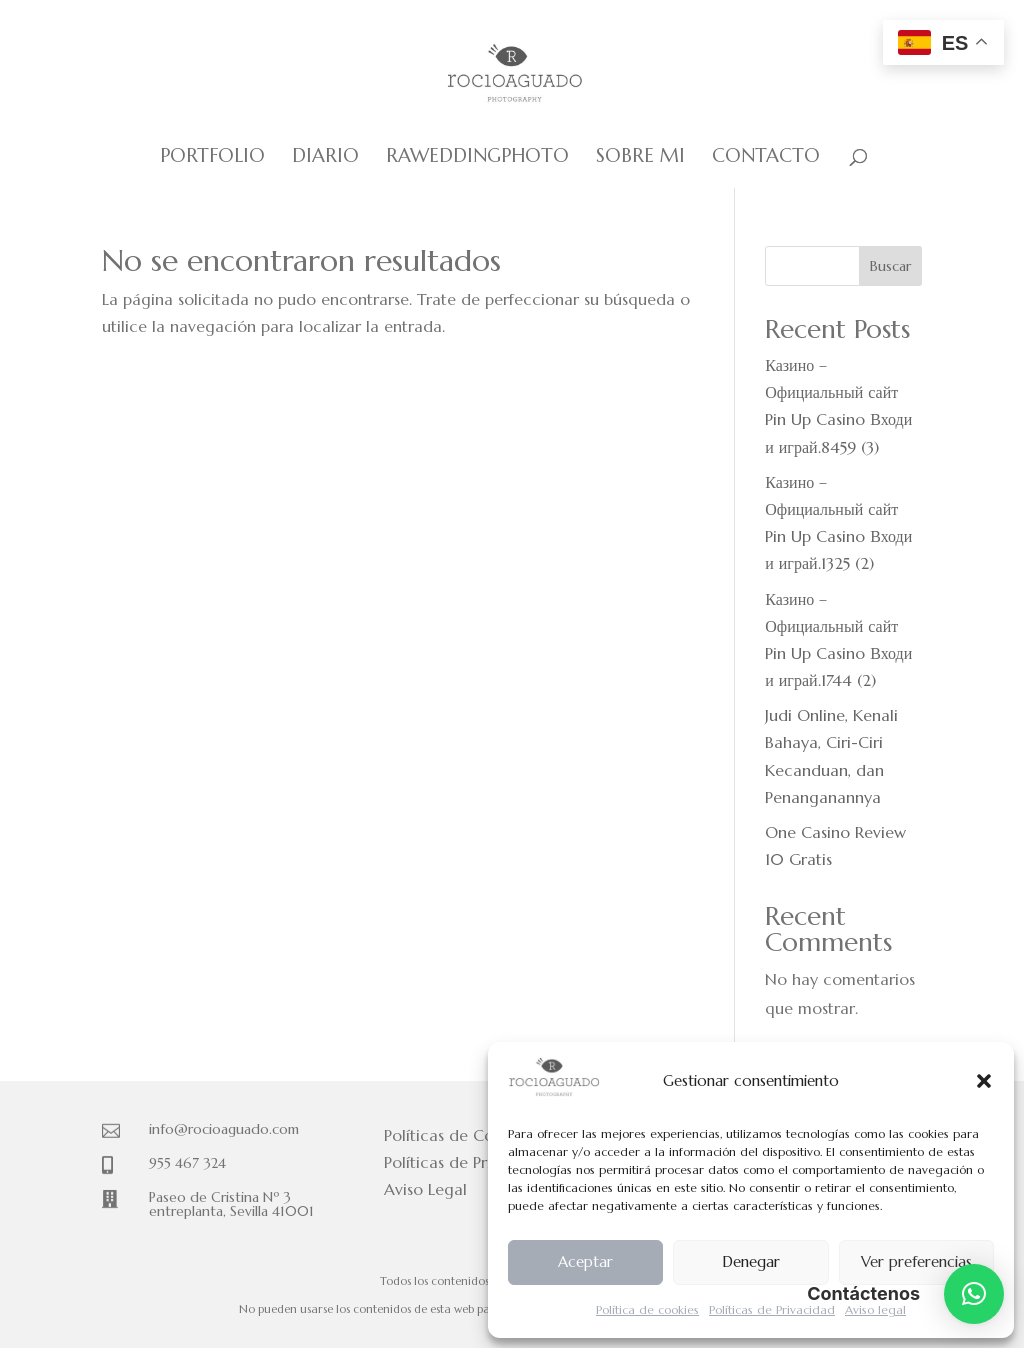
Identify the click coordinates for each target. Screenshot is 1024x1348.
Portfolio (212, 157)
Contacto (766, 157)
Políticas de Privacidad (772, 1309)
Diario (325, 157)
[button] (984, 1081)
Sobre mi (640, 157)
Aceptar (585, 1261)
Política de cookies (647, 1309)
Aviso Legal (425, 1189)
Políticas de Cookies (457, 1135)
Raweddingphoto (477, 157)
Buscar (890, 266)
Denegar (751, 1261)
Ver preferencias (916, 1261)
